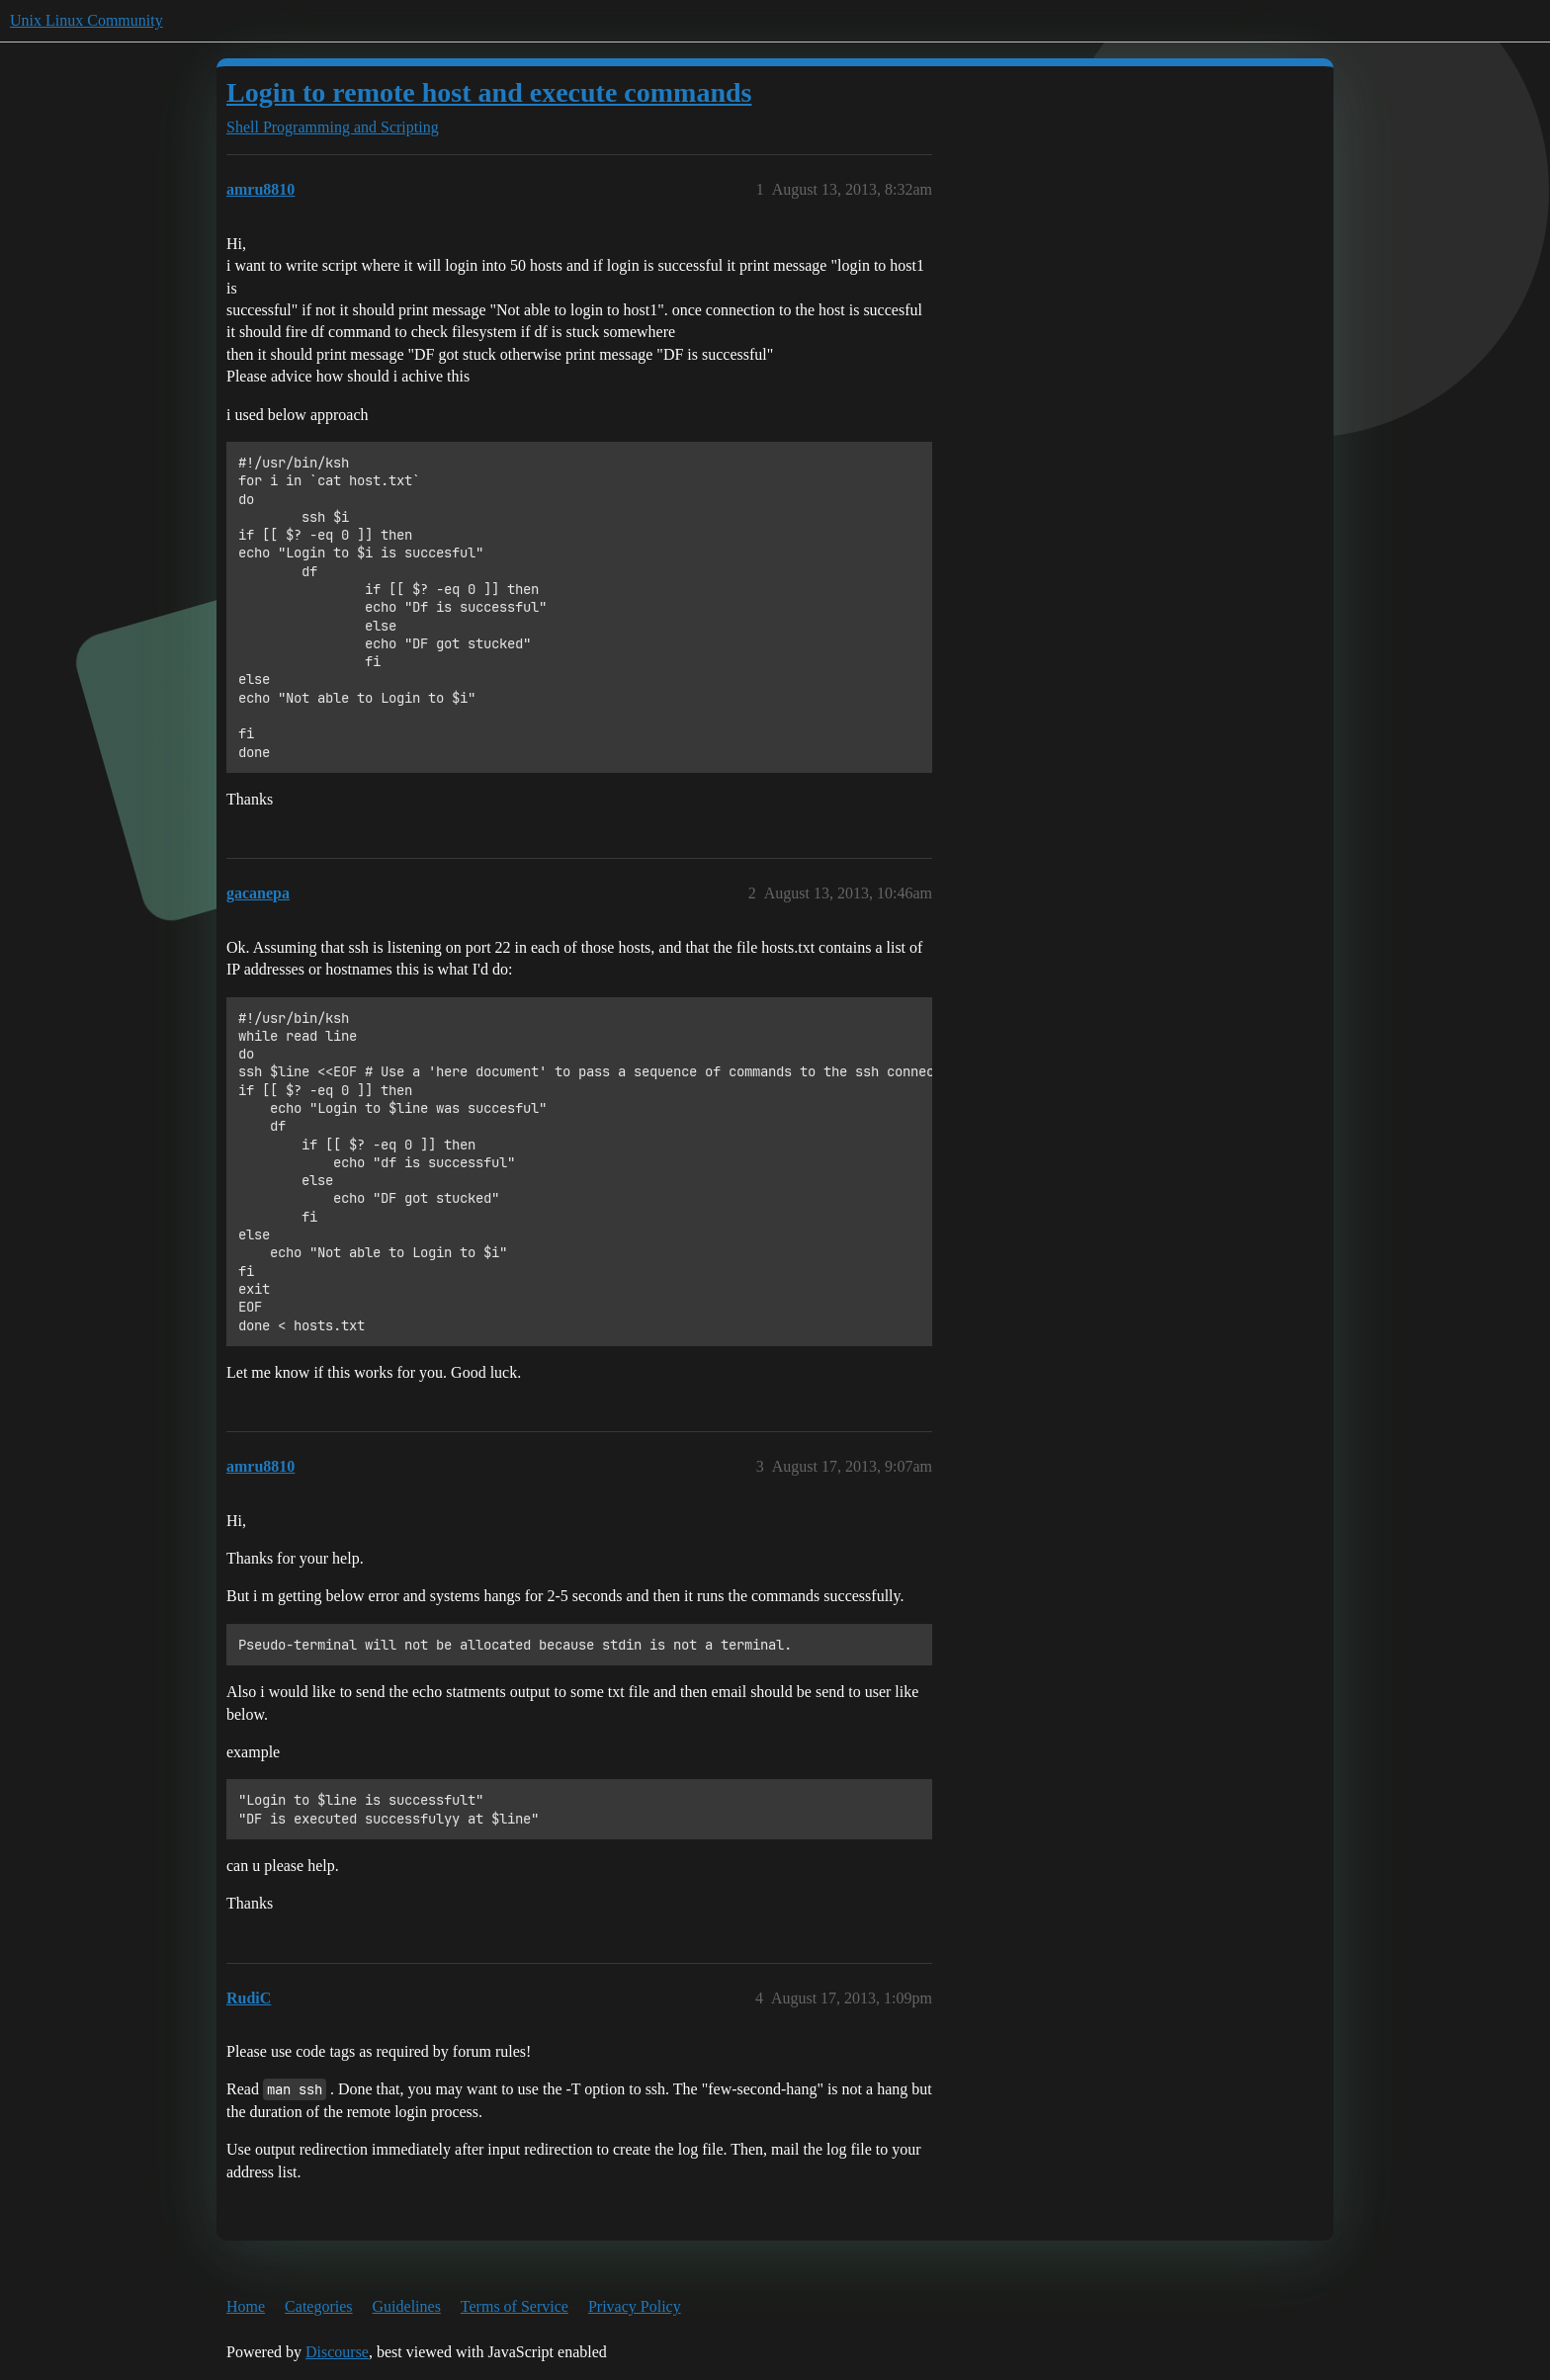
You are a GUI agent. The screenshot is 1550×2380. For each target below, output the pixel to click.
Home (245, 2306)
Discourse (337, 2351)
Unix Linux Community (86, 20)
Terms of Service (514, 2306)
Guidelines (407, 2306)
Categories (318, 2306)
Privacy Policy (634, 2306)
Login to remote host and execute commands (488, 92)
